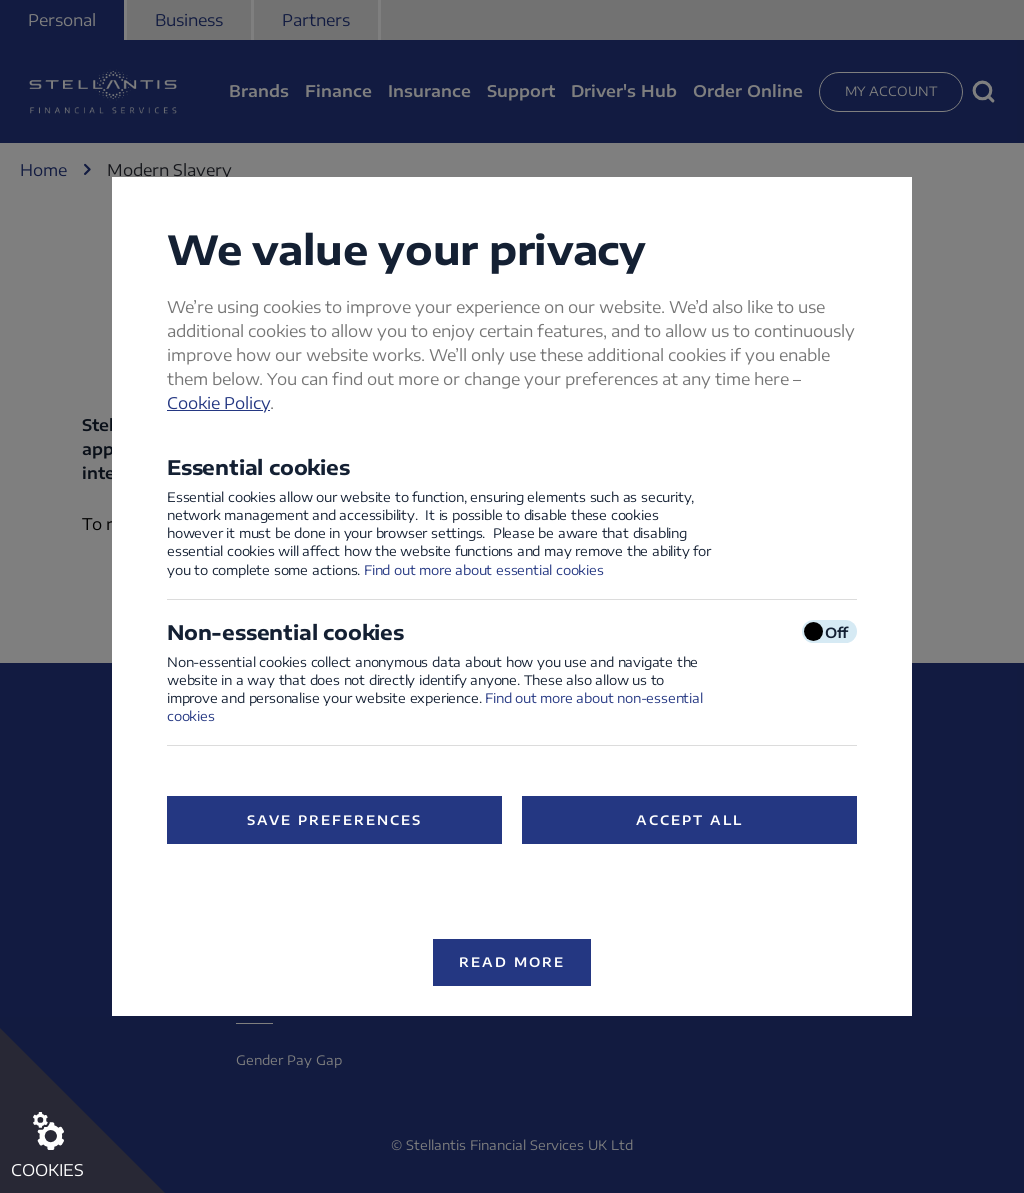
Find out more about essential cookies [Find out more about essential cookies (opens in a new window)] (484, 570)
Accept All (689, 820)
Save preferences (334, 820)
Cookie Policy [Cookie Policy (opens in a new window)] (218, 403)
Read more (512, 962)
